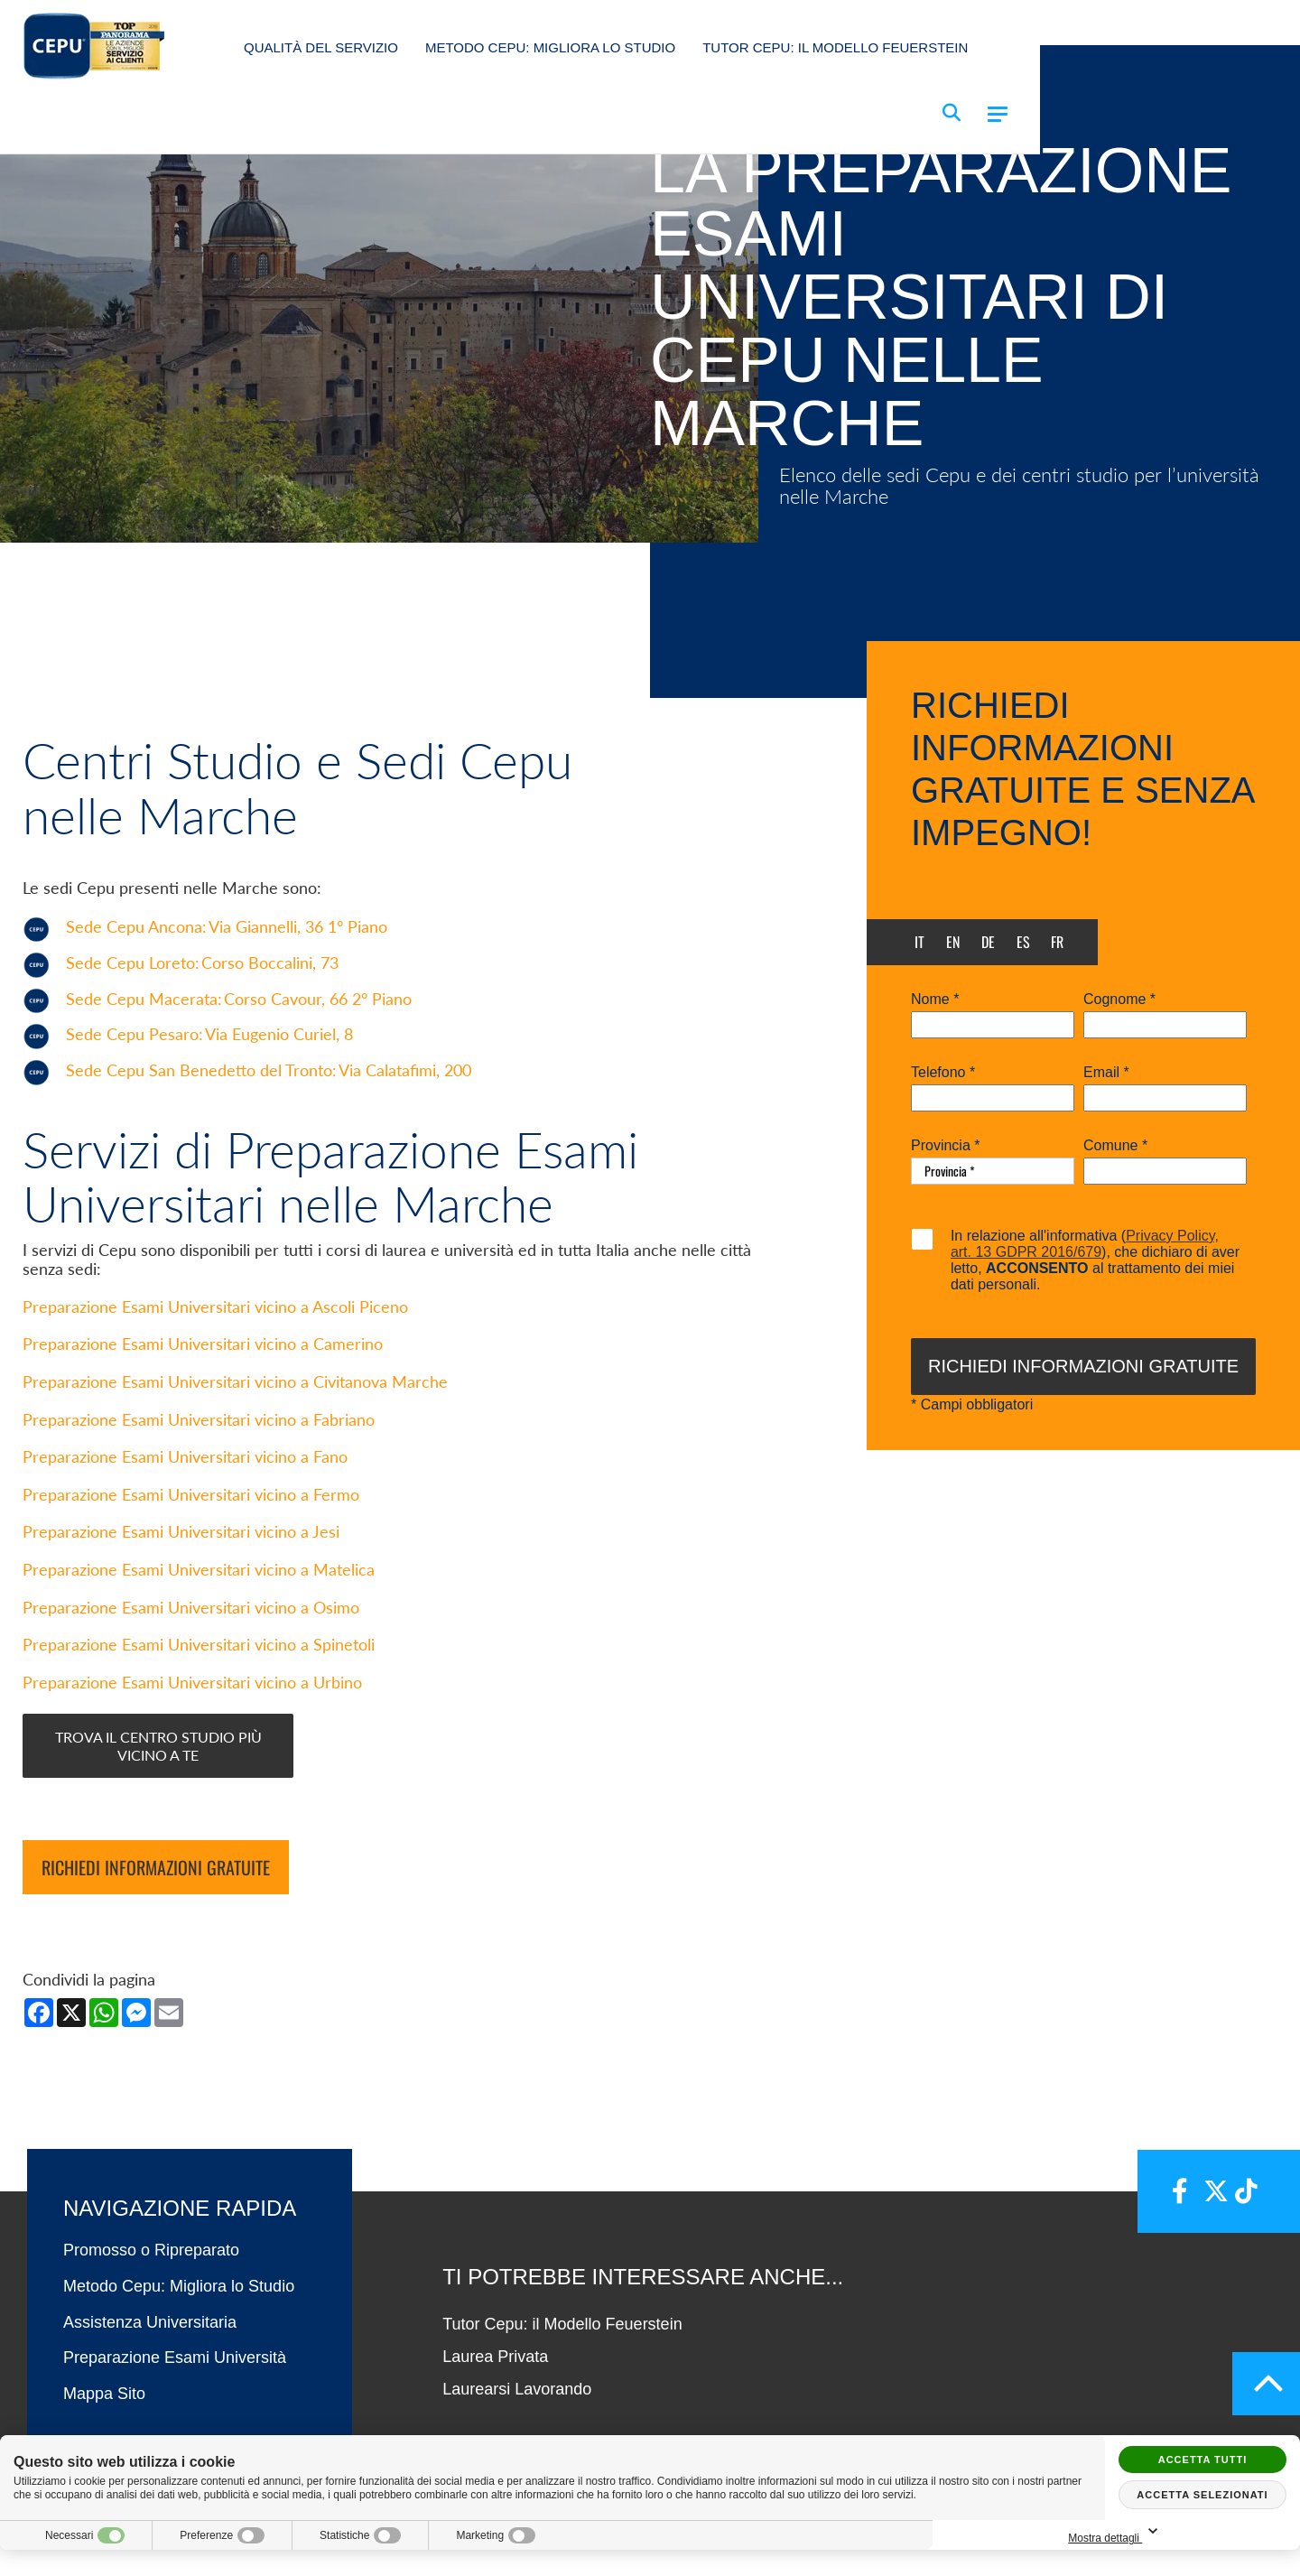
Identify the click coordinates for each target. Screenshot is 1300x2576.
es (1023, 942)
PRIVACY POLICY (918, 2550)
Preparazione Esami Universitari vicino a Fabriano (199, 1471)
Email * (1106, 1072)
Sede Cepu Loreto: (202, 1033)
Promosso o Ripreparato (151, 2301)
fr (1057, 942)
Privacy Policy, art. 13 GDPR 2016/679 (1085, 1244)
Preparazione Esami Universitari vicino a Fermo (191, 1546)
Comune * (1115, 1146)
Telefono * (943, 1072)
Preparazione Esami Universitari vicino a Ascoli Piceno (215, 1358)
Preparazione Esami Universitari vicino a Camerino (203, 1395)
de (988, 942)
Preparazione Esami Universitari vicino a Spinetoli (199, 1696)
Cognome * (1119, 999)
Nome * (935, 999)
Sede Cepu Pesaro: (209, 1105)
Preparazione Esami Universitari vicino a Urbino (192, 1734)
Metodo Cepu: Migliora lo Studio (550, 47)
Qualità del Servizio (321, 47)
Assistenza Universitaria (150, 2374)
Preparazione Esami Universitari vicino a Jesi (181, 1583)
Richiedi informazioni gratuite (156, 1918)
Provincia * (945, 1146)
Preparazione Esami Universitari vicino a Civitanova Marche (235, 1433)
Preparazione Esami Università (174, 2409)
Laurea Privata (495, 2408)
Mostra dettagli (1202, 2532)
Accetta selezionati (1202, 2494)
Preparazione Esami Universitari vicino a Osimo (191, 1658)
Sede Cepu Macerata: (239, 1069)
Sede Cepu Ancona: (226, 998)
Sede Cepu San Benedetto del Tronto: (268, 1140)
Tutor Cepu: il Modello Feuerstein (835, 47)
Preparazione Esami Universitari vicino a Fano (185, 1508)
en (953, 942)
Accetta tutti (1203, 2459)
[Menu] (998, 114)
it (919, 942)
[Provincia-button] (992, 1171)
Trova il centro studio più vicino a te (158, 1797)
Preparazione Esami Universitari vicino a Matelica (199, 1621)
